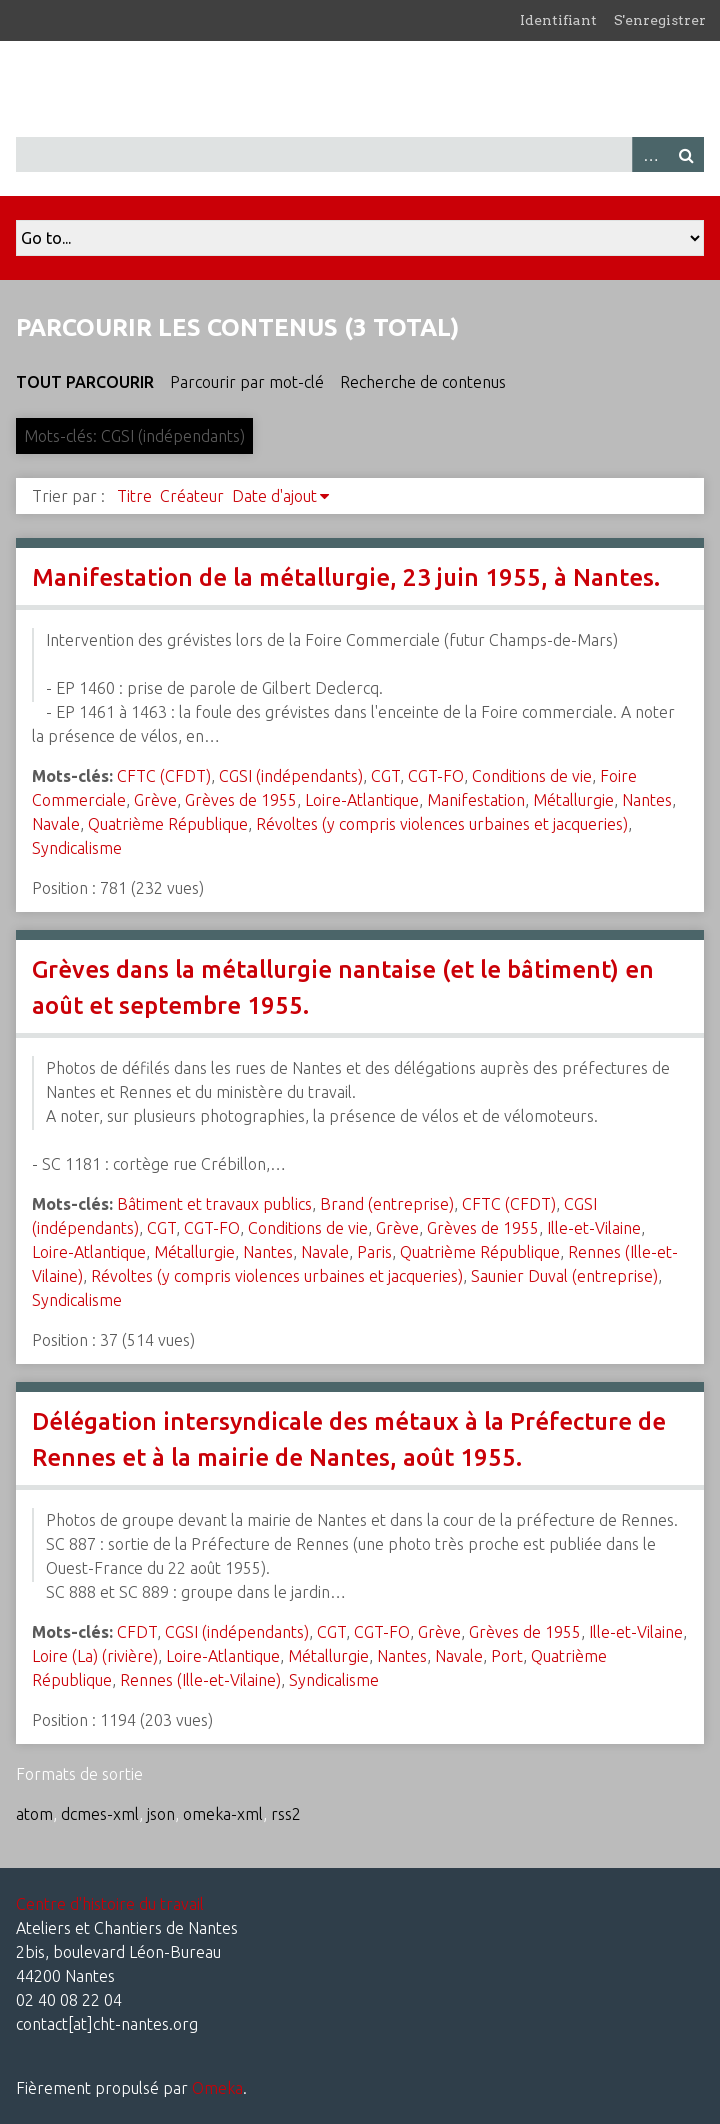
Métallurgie (573, 800)
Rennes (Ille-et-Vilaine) (200, 1680)
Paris (374, 1252)
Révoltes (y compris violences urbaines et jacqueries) (442, 824)
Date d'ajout (274, 496)
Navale (56, 824)
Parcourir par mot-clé (247, 382)
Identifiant (558, 20)
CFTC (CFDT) (164, 776)
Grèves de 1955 (241, 800)
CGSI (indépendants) (291, 776)
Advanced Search (650, 154)
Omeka (217, 2088)
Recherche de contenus (423, 382)
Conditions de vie (532, 776)
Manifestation (476, 800)
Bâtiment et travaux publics (214, 1204)
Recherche (686, 154)
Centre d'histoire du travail (110, 1904)
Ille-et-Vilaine (594, 1228)
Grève (155, 800)
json (161, 1814)
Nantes (647, 800)
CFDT (137, 1632)
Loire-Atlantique (362, 800)
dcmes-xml (100, 1814)
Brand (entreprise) (387, 1204)
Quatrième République (168, 824)
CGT (385, 776)
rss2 (286, 1814)
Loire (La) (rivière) (95, 1656)
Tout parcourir (85, 382)
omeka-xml (223, 1814)
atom (34, 1814)
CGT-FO (436, 776)
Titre (134, 496)
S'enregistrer (660, 20)
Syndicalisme (77, 848)
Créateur (192, 496)
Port (507, 1656)
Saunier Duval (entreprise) (564, 1276)
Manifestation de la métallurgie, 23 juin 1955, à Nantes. (346, 577)
